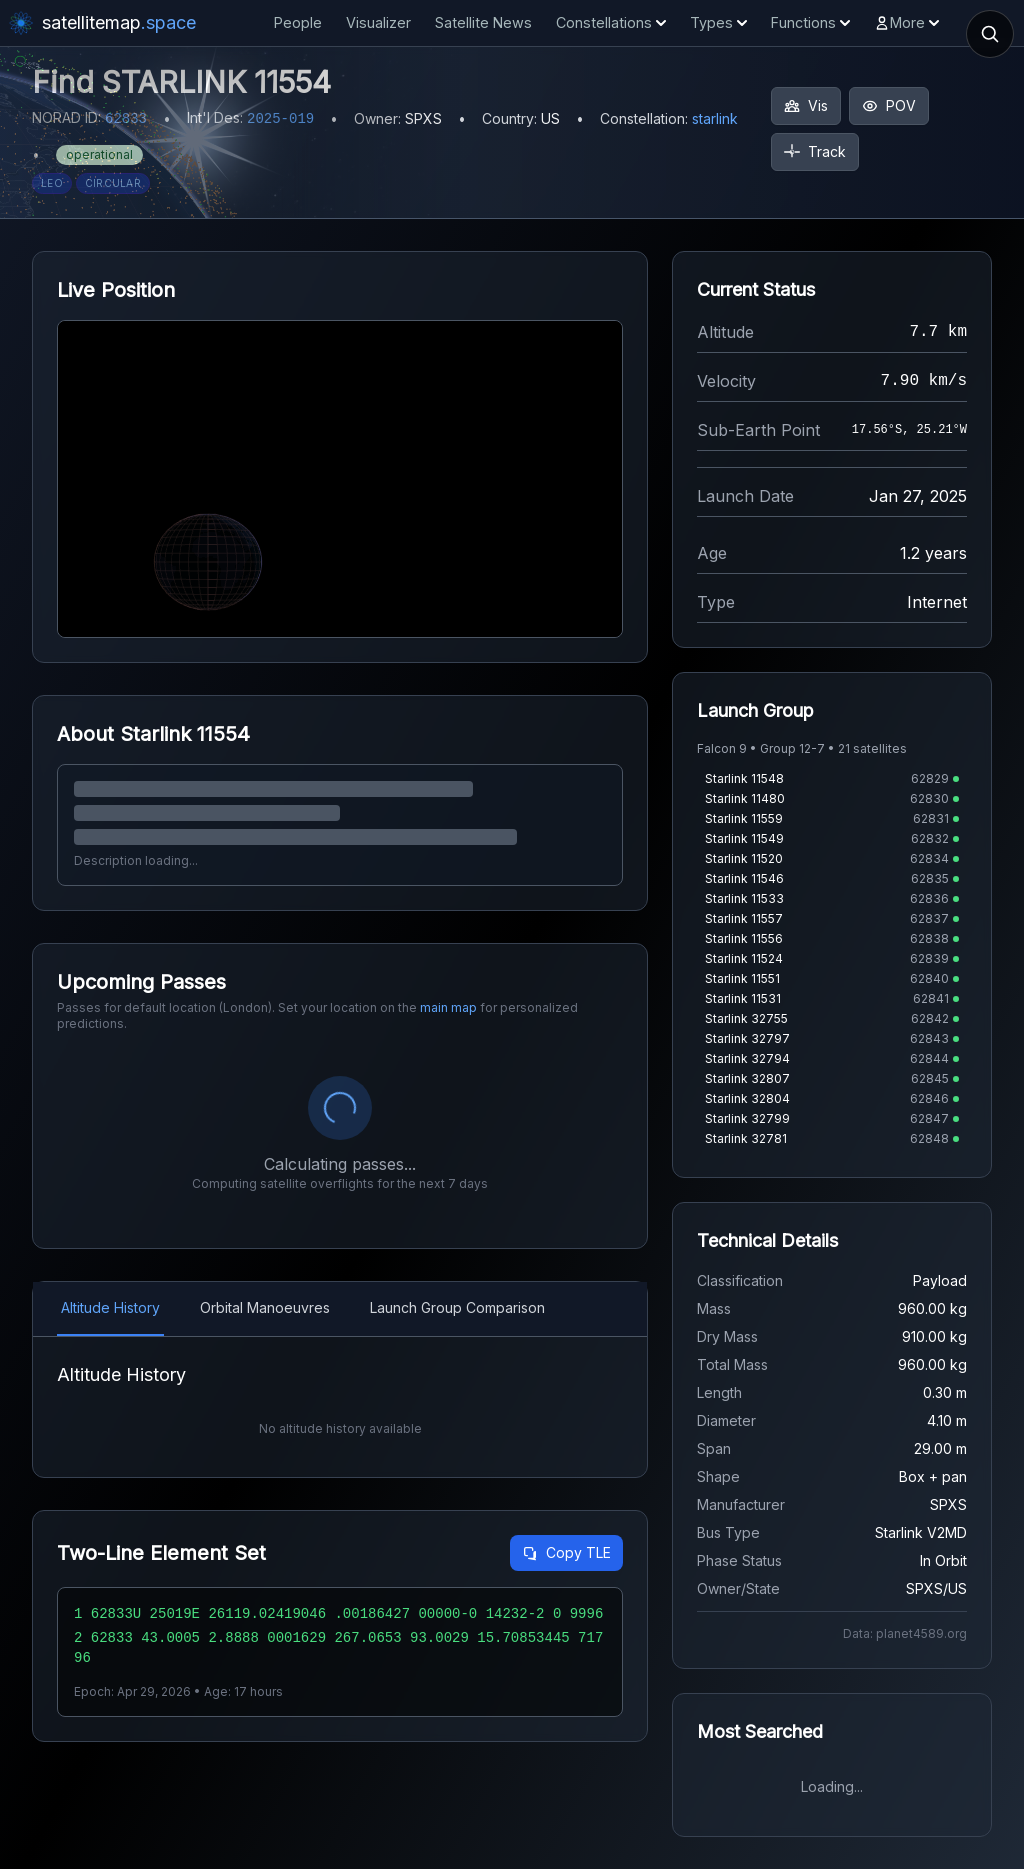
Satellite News (483, 22)
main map (448, 1007)
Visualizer (378, 22)
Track (815, 151)
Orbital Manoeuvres (265, 1307)
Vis (806, 105)
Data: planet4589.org (905, 1633)
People (298, 22)
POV (889, 105)
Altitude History (110, 1307)
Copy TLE (566, 1552)
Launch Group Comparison (457, 1307)
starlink (715, 118)
